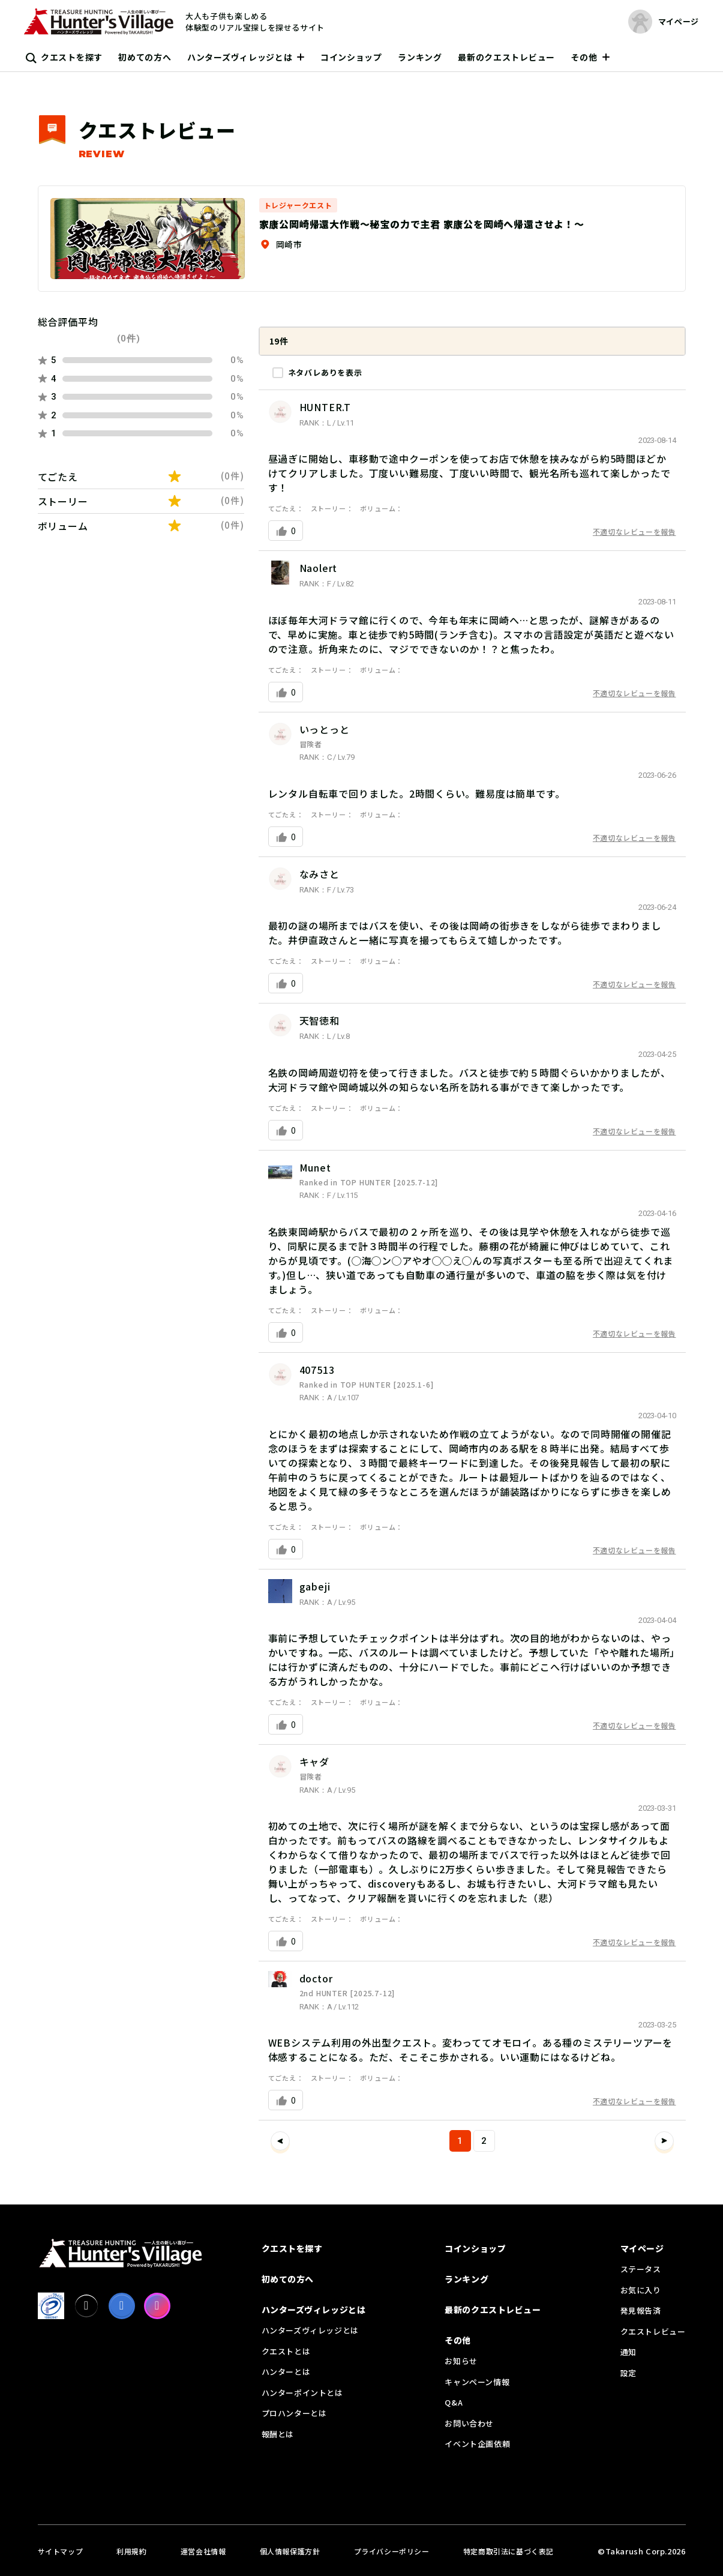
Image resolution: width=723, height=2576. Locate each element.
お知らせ (461, 2361)
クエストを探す (72, 57)
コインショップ (351, 57)
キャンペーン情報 (477, 2382)
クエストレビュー (653, 2331)
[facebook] (122, 2306)
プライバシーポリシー (392, 2551)
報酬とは (278, 2434)
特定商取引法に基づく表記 (508, 2551)
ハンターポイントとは (302, 2392)
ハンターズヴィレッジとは (239, 57)
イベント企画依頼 (477, 2443)
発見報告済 (640, 2310)
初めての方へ (144, 57)
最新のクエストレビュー (506, 57)
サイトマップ (60, 2551)
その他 (584, 57)
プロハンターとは (294, 2413)
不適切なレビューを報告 (634, 531)
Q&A (454, 2402)
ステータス (640, 2269)
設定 (628, 2373)
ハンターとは (286, 2371)
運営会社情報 (203, 2551)
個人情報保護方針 (290, 2551)
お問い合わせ (469, 2423)
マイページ (642, 2248)
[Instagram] (157, 2306)
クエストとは (286, 2351)
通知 (628, 2352)
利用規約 (131, 2551)
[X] (86, 2306)
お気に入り (640, 2290)
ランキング (420, 57)
